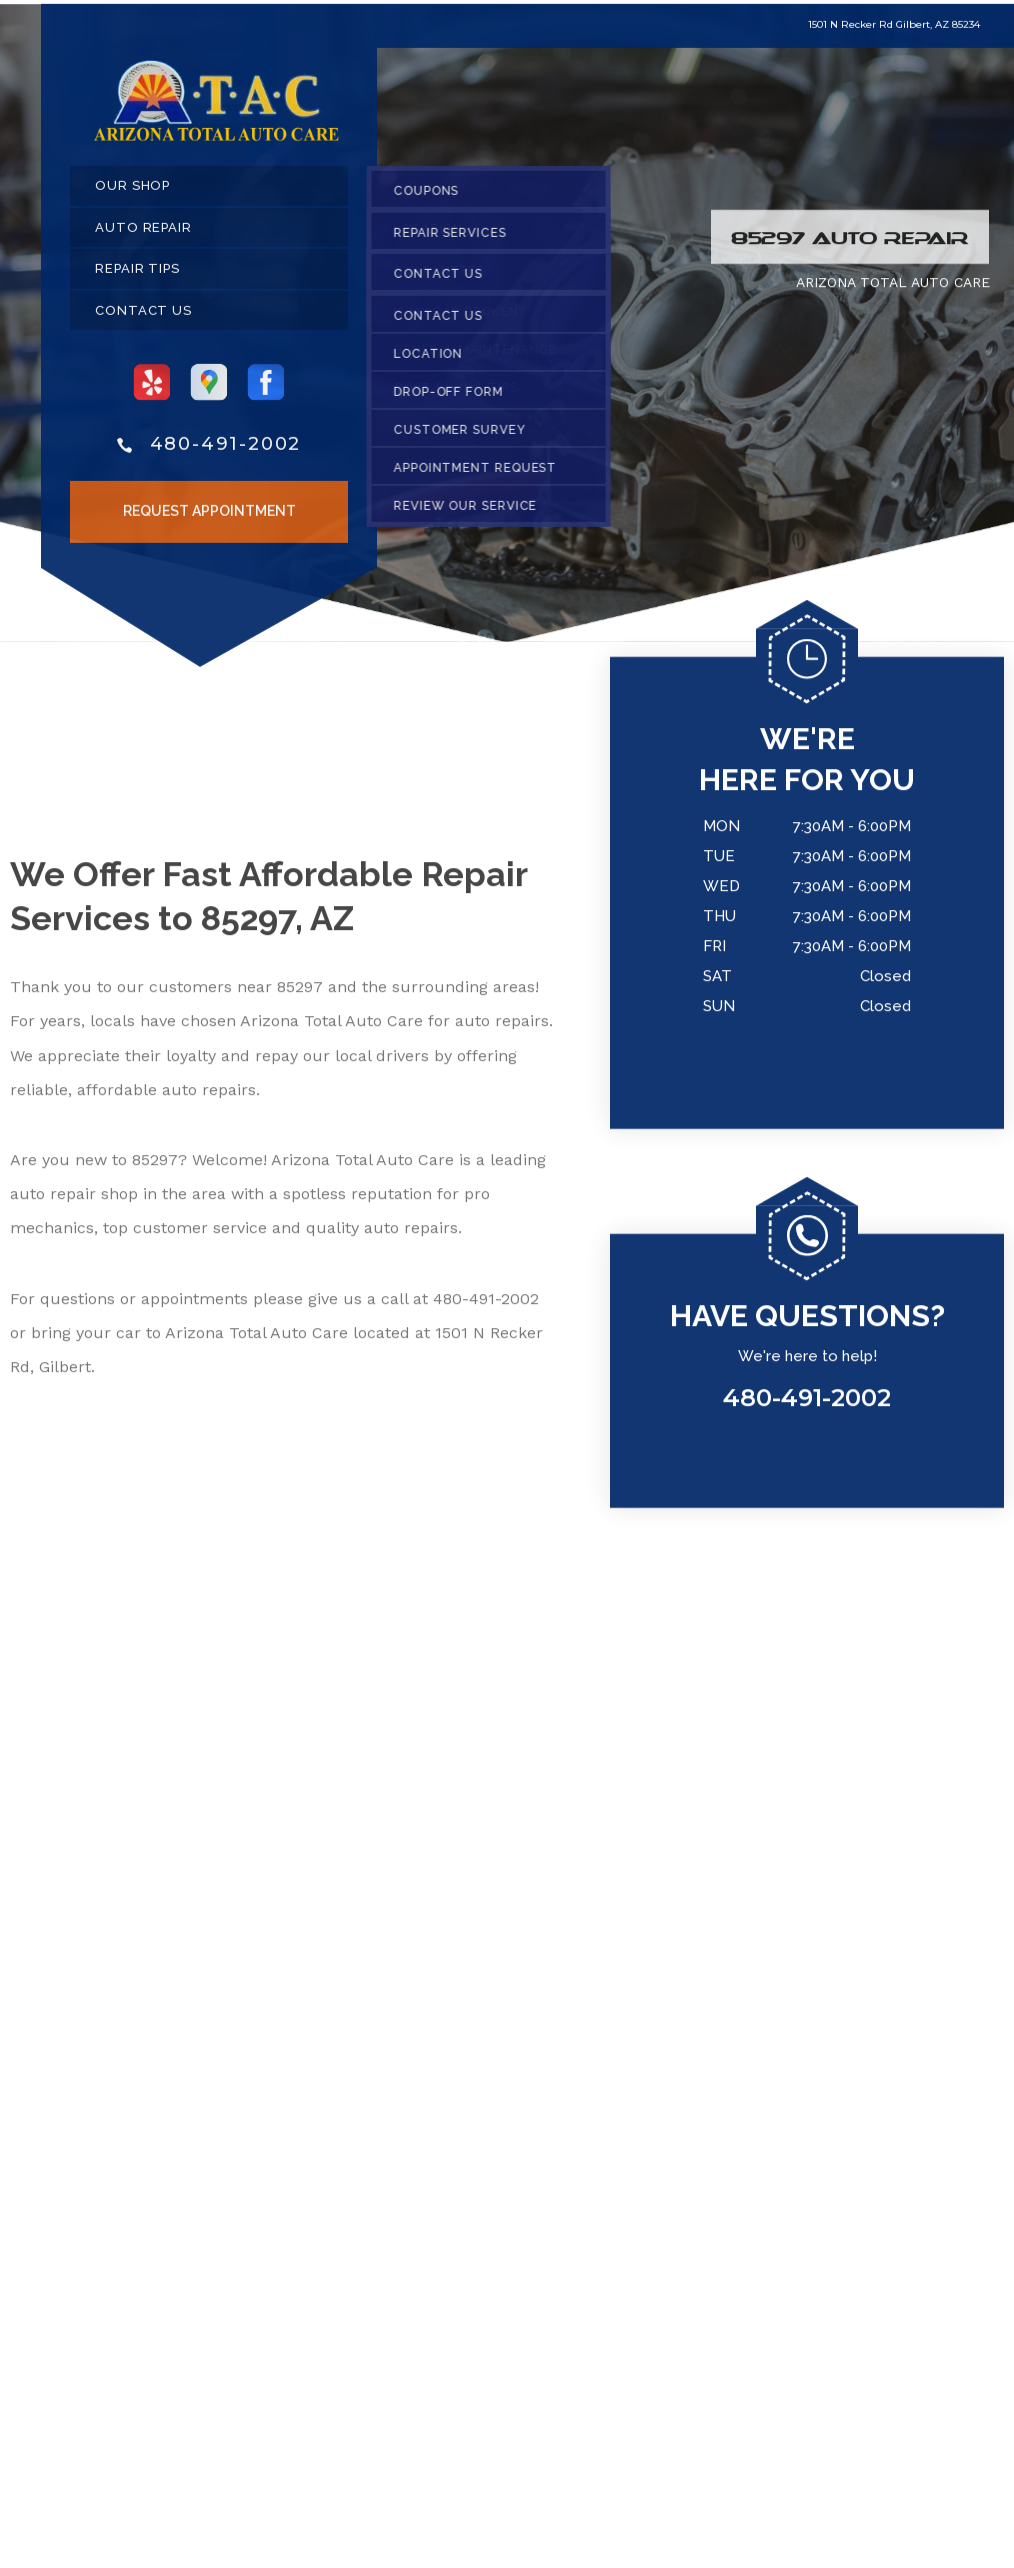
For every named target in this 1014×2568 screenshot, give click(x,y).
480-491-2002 (226, 451)
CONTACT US (143, 317)
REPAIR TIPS (137, 275)
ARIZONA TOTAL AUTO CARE (893, 289)
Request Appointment (209, 518)
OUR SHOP (132, 192)
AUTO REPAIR (143, 234)
